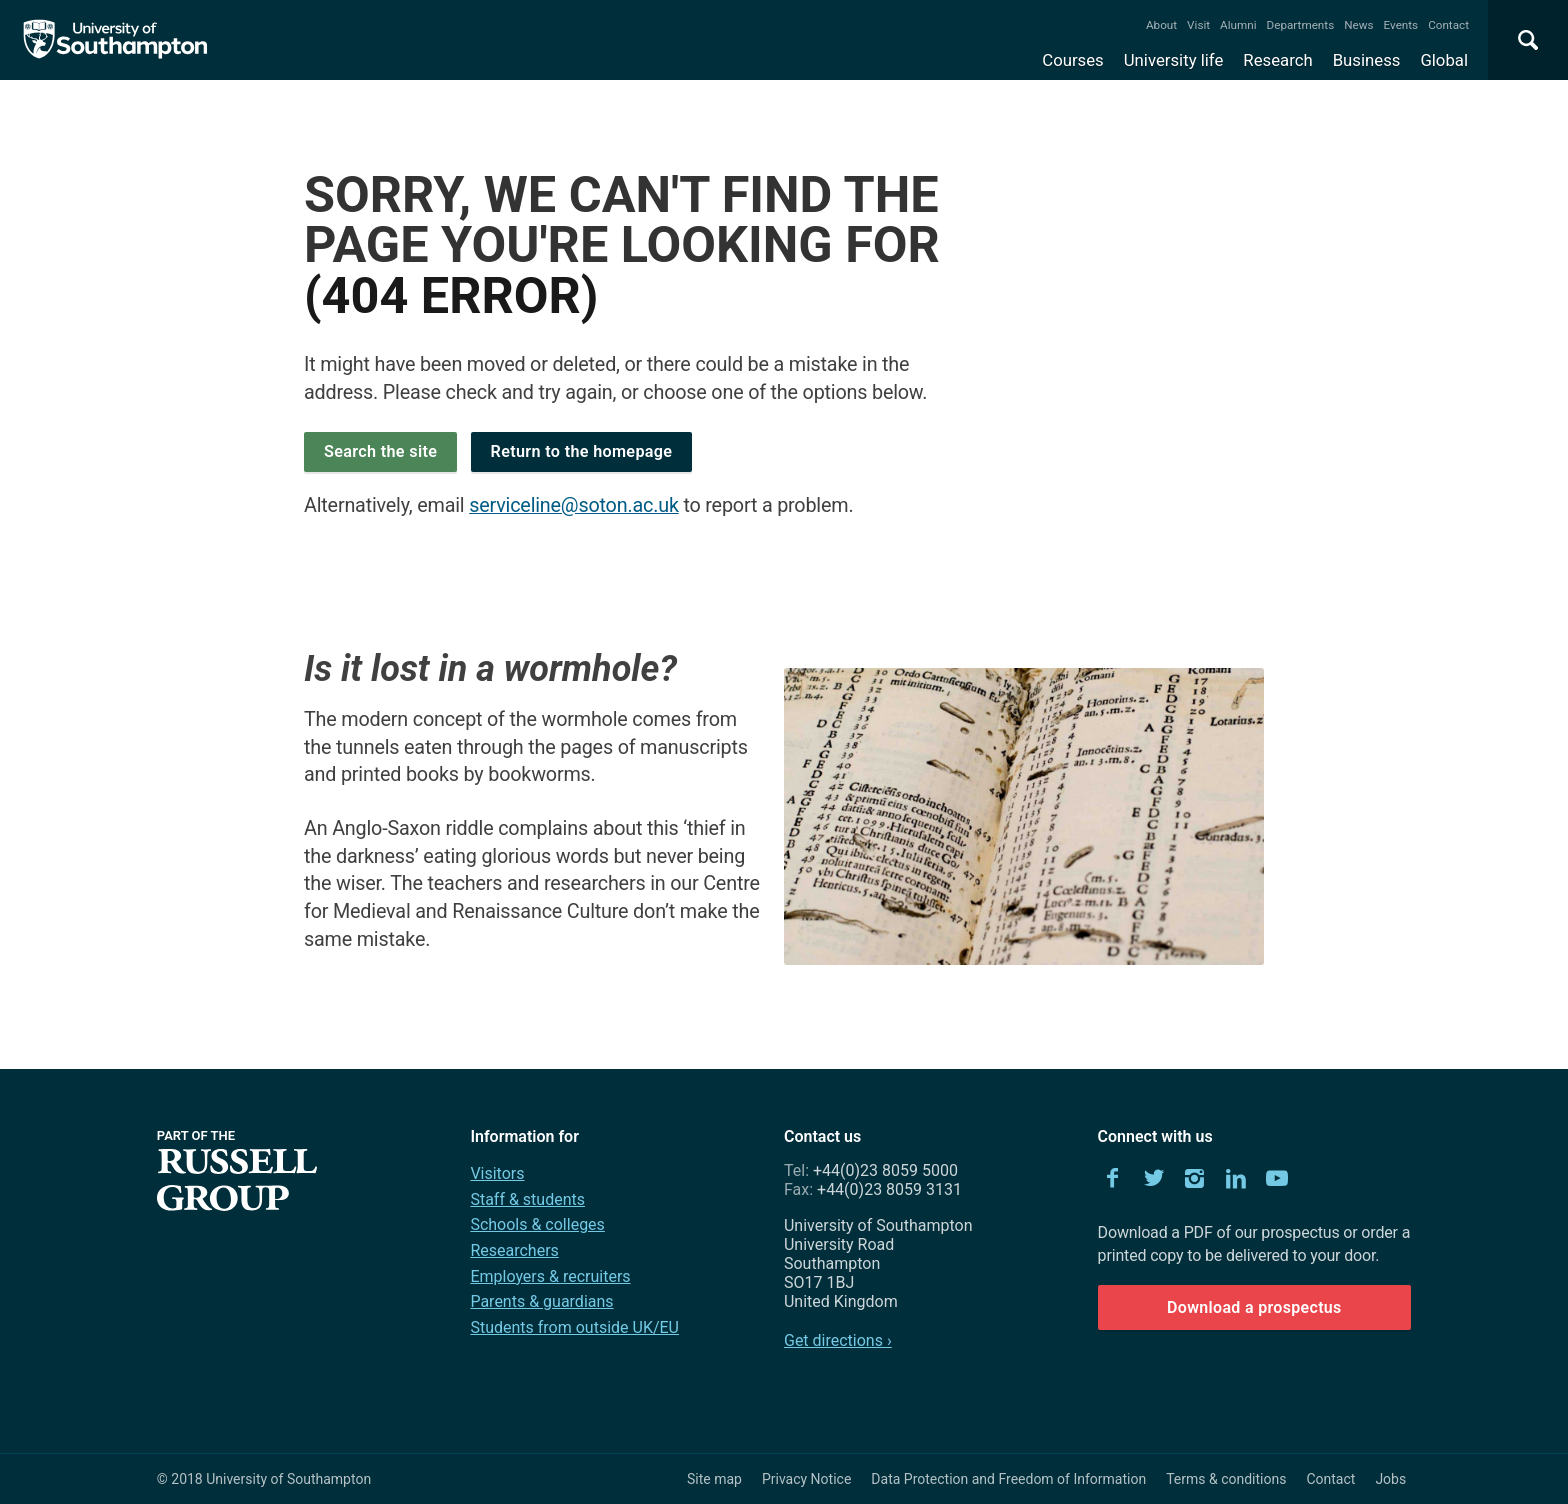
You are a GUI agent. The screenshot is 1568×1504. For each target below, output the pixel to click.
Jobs (1390, 1479)
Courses (1072, 60)
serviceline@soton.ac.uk (574, 505)
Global (1444, 60)
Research (1277, 60)
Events (1401, 25)
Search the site (380, 451)
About (1161, 25)
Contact (1448, 25)
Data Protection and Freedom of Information (1008, 1479)
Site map (714, 1479)
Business (1367, 60)
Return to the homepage (582, 451)
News (1358, 25)
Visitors (497, 1173)
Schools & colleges (537, 1224)
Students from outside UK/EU (574, 1327)
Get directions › (838, 1340)
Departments (1301, 25)
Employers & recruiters (550, 1276)
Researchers (514, 1250)
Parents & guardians (541, 1301)
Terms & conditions (1226, 1479)
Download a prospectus (1254, 1307)
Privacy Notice (806, 1479)
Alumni (1238, 25)
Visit (1198, 25)
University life (1174, 60)
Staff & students (527, 1199)
